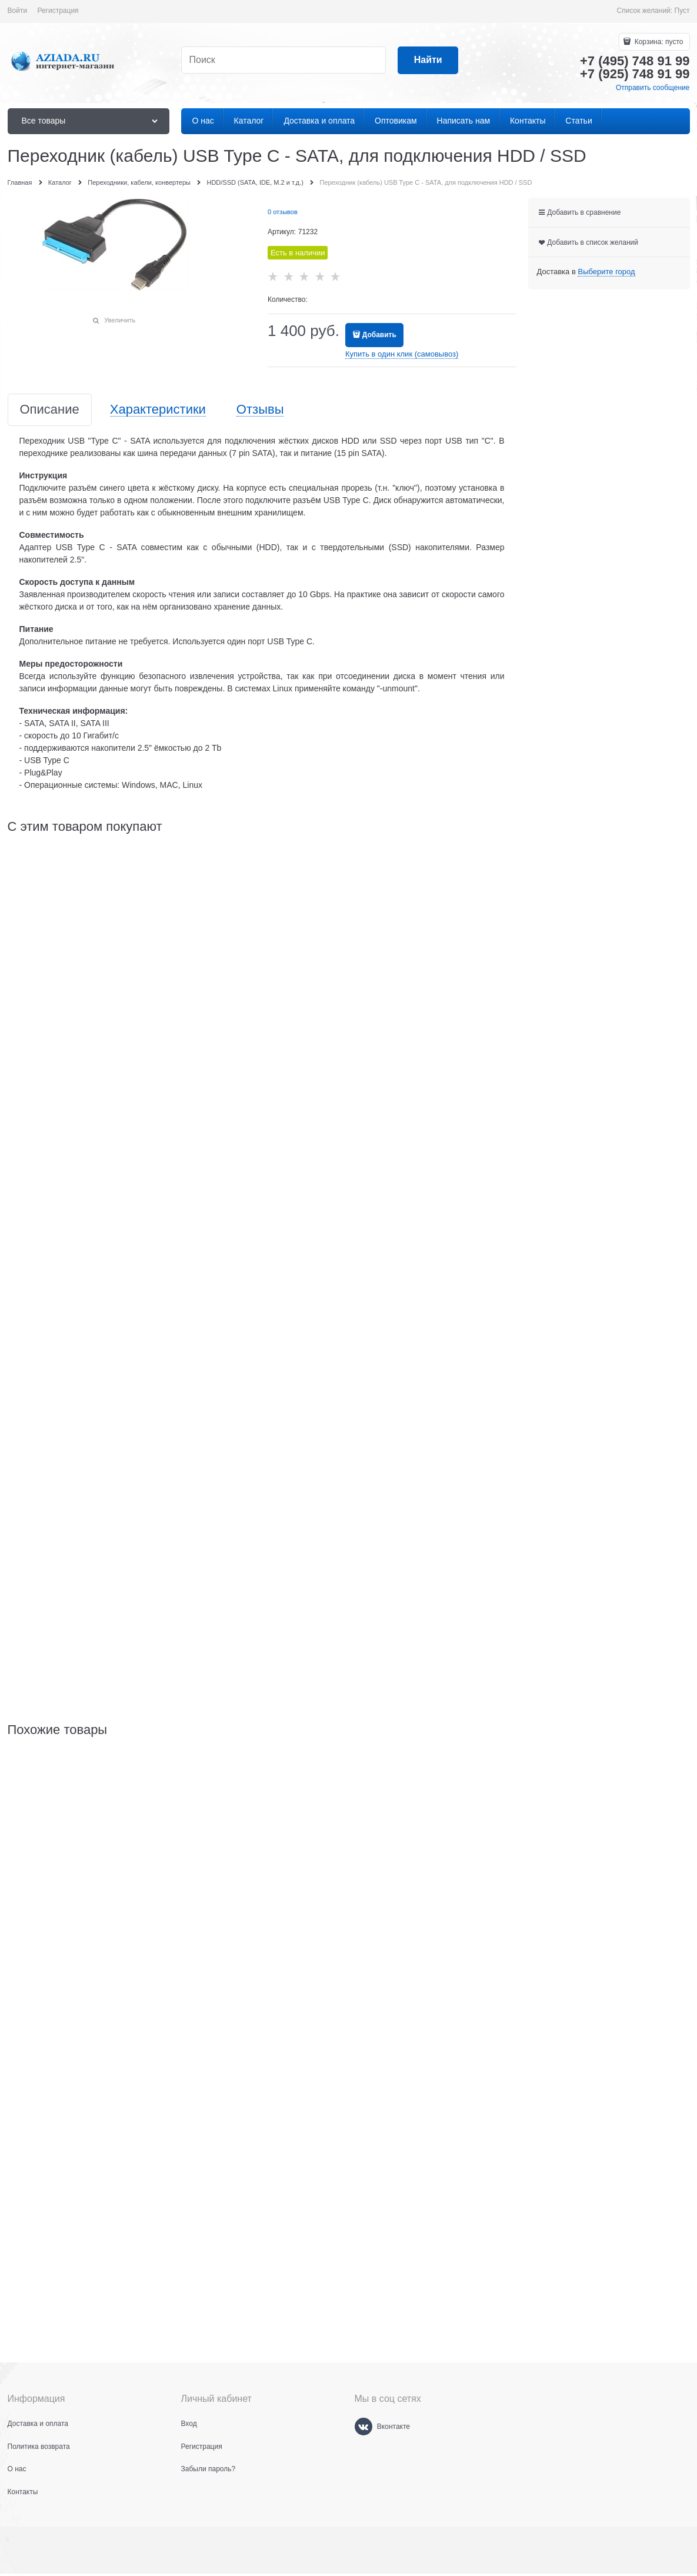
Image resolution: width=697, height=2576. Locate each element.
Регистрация (57, 10)
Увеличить (119, 320)
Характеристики (158, 410)
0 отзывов (283, 211)
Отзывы (260, 410)
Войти (18, 10)
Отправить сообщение (653, 88)
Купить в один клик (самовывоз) (401, 354)
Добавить (379, 335)
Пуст (682, 10)
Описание (49, 410)
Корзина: (657, 42)
